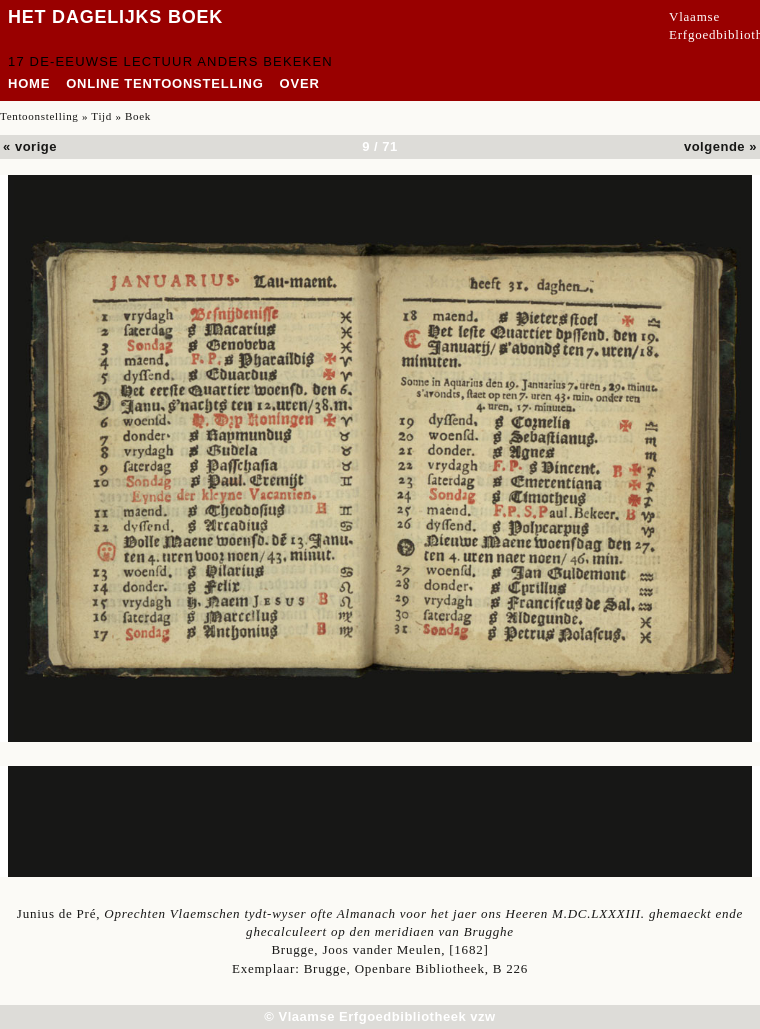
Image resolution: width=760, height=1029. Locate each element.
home (29, 83)
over (300, 83)
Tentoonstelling (39, 116)
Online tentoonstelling (164, 83)
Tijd (101, 116)
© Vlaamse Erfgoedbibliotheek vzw (379, 1016)
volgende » (720, 146)
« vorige (30, 146)
